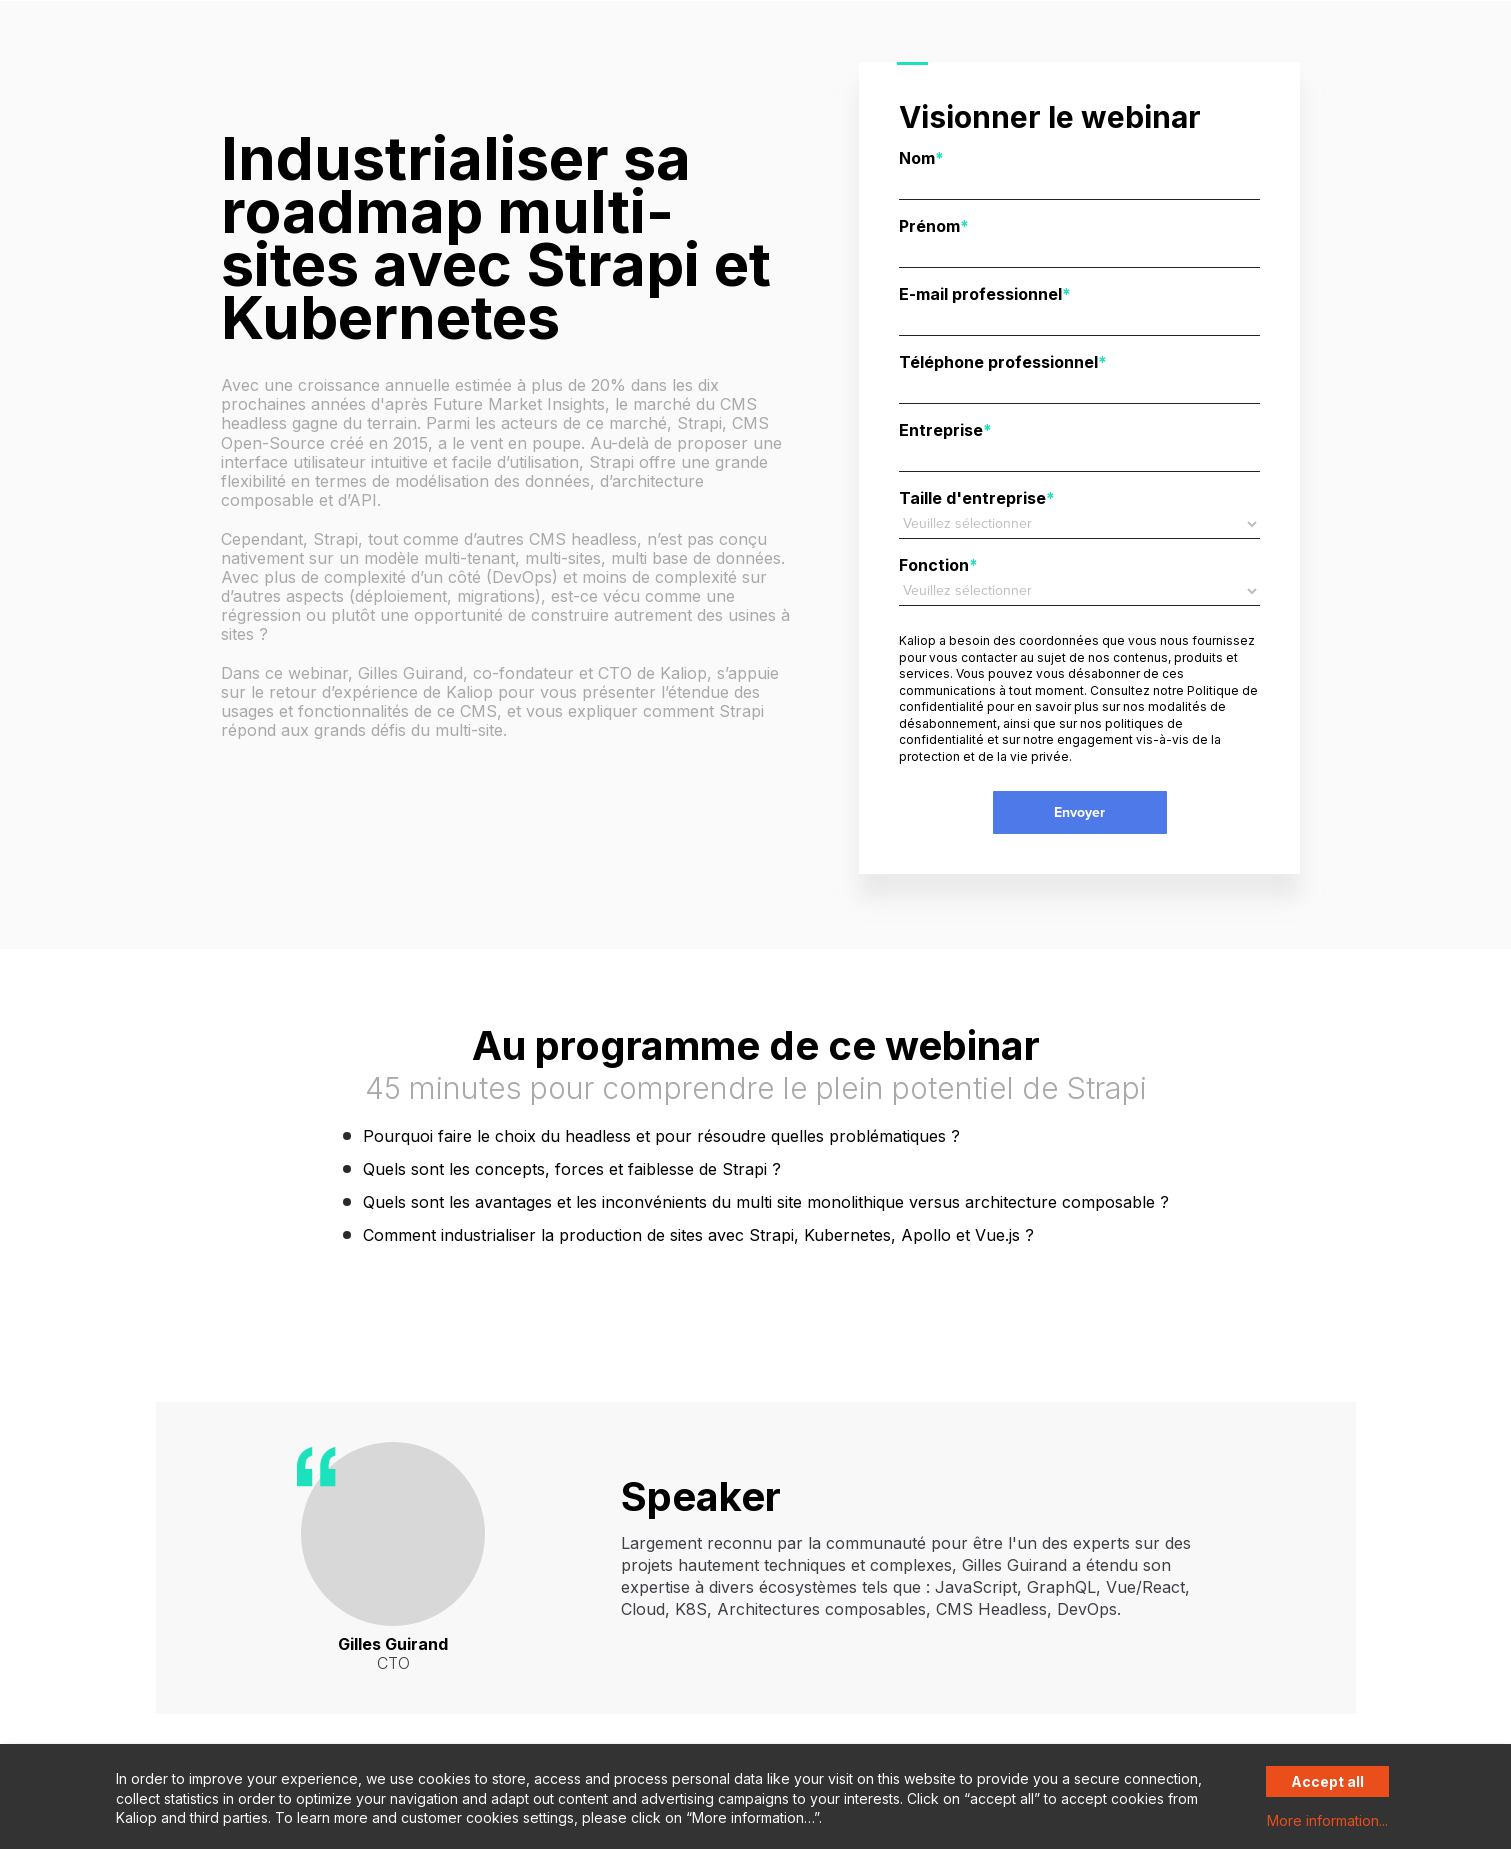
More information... (1327, 1820)
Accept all (1327, 1781)
